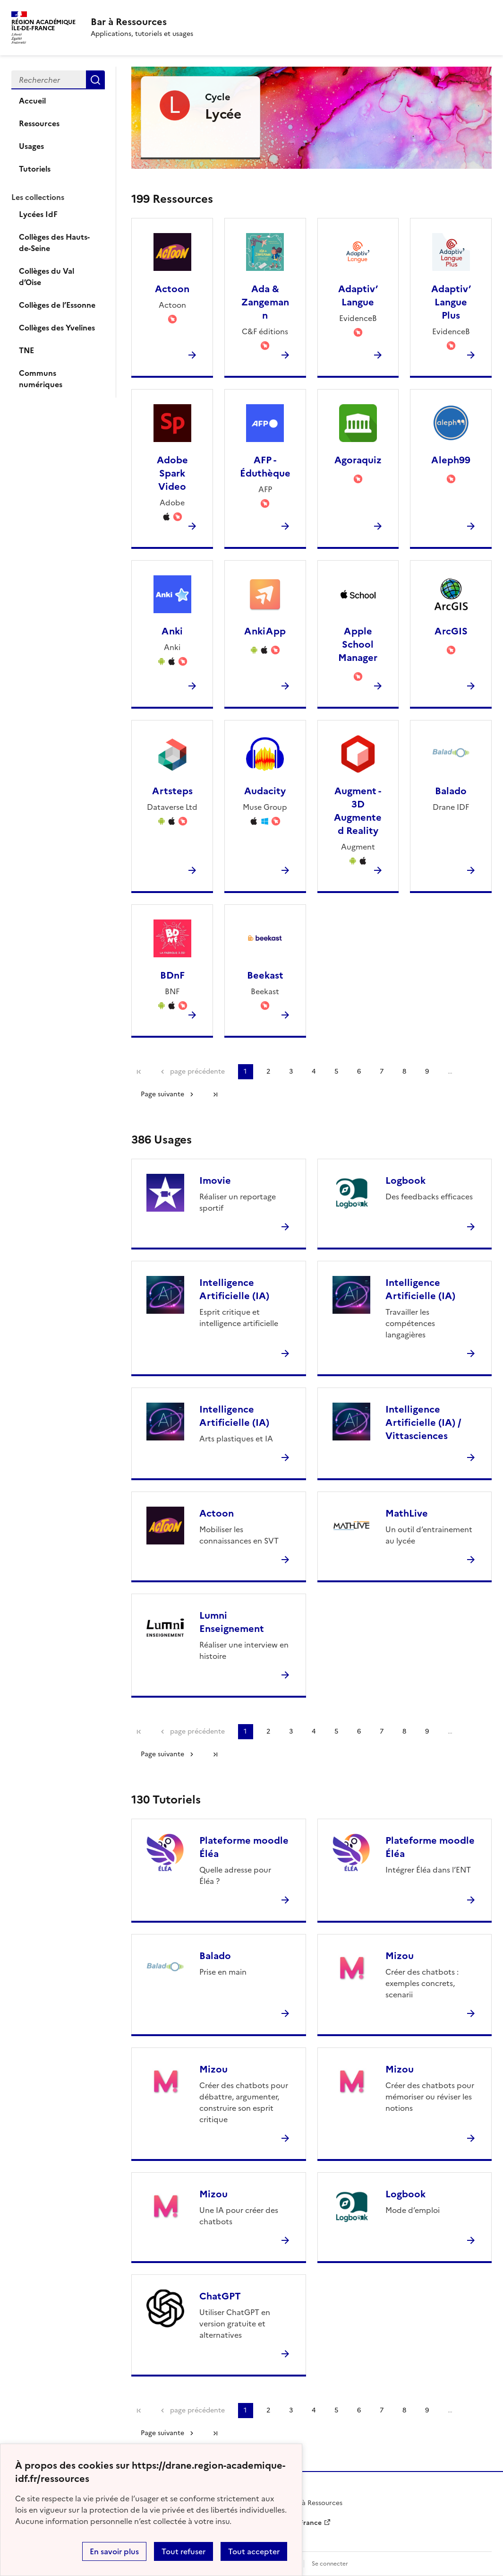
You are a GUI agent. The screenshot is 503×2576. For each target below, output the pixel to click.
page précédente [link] (197, 1071)
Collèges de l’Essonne (57, 305)
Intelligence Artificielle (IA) (234, 1289)
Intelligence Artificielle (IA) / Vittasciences (423, 1422)
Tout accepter (254, 2551)
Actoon (172, 289)
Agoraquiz (358, 460)
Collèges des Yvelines (57, 327)
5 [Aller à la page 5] (336, 1071)
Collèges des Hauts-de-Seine (54, 242)
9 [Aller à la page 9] (427, 1071)
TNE (26, 350)
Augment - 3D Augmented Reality (358, 811)
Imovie (215, 1180)
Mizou (399, 1956)
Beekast (265, 975)
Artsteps (172, 791)
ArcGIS (451, 631)
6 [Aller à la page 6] (359, 1071)
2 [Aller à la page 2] (268, 1071)
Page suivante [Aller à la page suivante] (162, 1094)
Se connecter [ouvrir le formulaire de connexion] (330, 2563)
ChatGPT (220, 2296)
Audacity (265, 791)
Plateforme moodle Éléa (244, 1847)
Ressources (39, 123)
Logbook (405, 1180)
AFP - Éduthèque (265, 466)
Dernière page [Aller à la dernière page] (215, 1094)
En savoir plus (114, 2551)
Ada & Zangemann (265, 302)
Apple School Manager (357, 644)
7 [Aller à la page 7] (382, 1071)
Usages (31, 146)
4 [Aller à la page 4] (313, 1071)
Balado (451, 791)
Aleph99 (450, 460)
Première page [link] (138, 1071)
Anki (172, 631)
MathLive (406, 1513)
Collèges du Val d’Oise (46, 276)
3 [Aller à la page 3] (291, 1071)
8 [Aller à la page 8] (404, 1071)
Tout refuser (183, 2551)
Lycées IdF (38, 214)
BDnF (172, 975)
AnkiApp (265, 631)
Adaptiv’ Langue (358, 295)
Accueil (32, 100)
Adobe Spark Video (172, 473)
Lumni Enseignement (231, 1622)
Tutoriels (35, 168)
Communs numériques (40, 378)
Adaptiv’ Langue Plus (451, 302)
